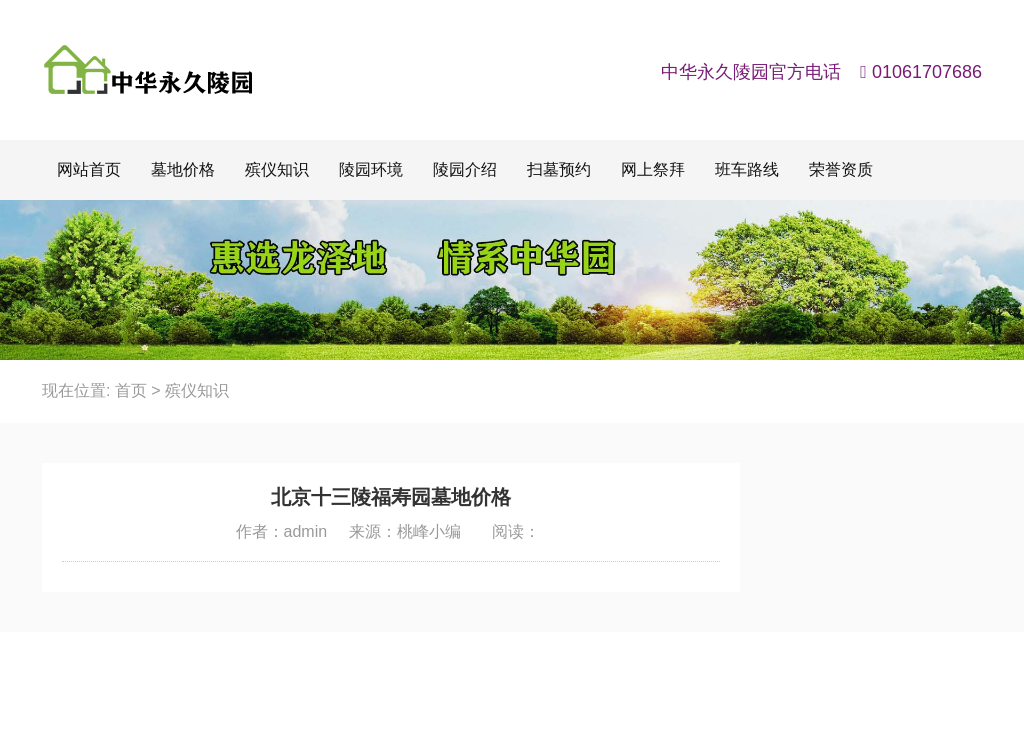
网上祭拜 (653, 169)
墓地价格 (183, 169)
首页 (131, 390)
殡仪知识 (277, 169)
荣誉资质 (841, 169)
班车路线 (747, 169)
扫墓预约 (559, 169)
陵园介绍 (465, 169)
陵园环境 (371, 169)
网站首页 (89, 169)
